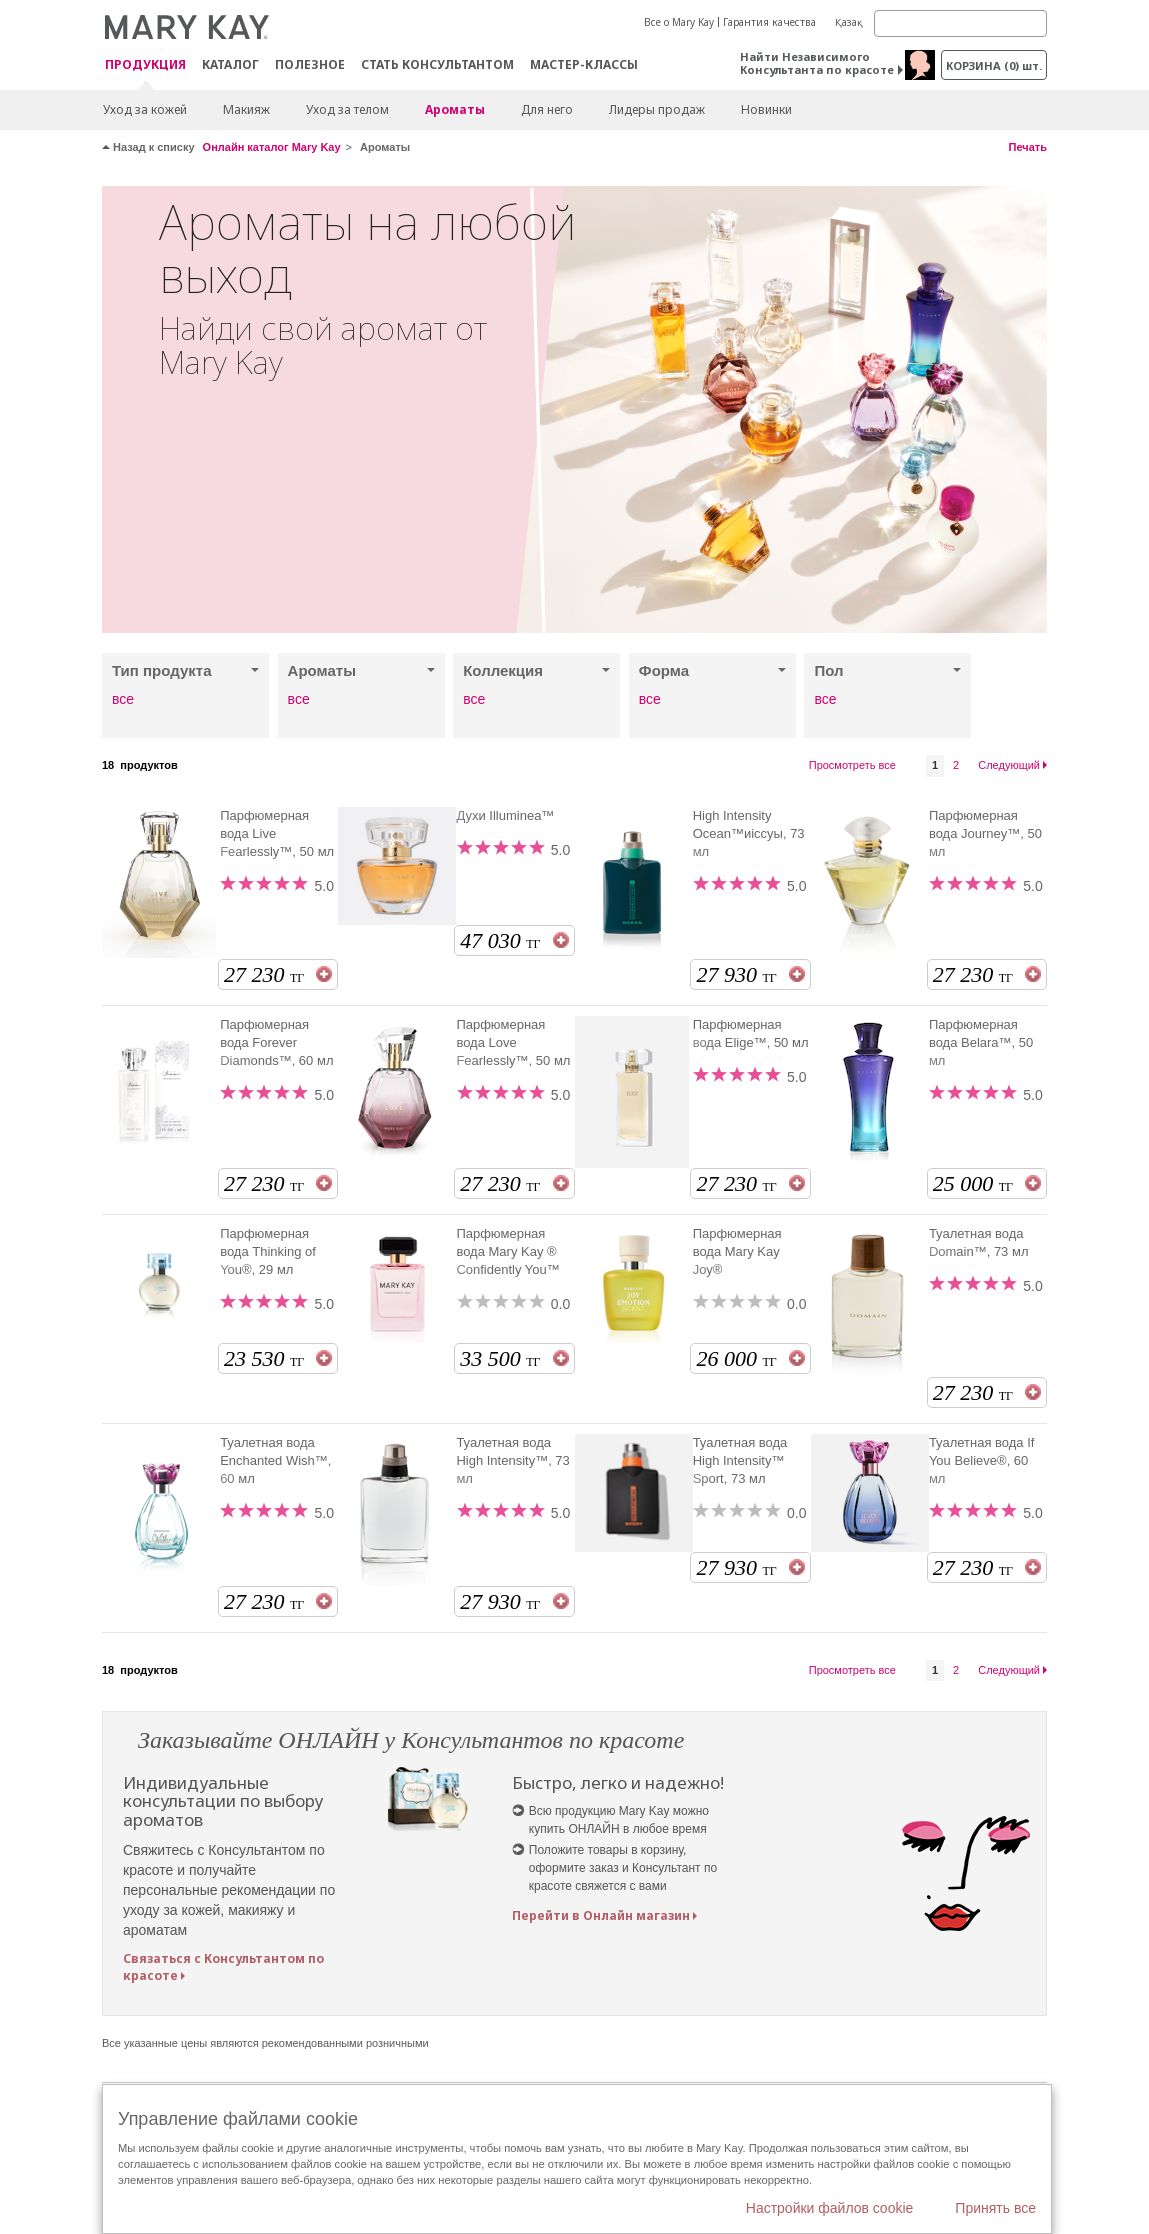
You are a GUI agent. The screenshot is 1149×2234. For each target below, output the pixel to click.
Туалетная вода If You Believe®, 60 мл (982, 1460)
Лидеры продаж (657, 109)
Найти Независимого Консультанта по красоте (817, 63)
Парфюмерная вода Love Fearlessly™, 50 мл (513, 1042)
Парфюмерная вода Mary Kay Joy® (737, 1251)
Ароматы (455, 109)
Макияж (246, 109)
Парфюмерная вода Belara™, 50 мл (981, 1042)
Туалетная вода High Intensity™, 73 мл (512, 1460)
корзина (994, 65)
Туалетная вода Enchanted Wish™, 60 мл (275, 1460)
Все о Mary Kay (679, 22)
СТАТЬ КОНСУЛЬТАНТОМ (437, 64)
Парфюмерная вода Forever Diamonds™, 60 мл (276, 1042)
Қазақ (849, 22)
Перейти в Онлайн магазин (601, 1915)
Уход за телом (347, 109)
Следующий (1009, 765)
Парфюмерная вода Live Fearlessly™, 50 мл (277, 833)
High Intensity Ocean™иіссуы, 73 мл (749, 833)
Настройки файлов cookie (830, 2208)
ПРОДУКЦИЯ (145, 65)
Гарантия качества (769, 22)
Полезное (310, 64)
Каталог (230, 64)
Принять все (995, 2208)
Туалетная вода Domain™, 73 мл (979, 1242)
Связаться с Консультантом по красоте (223, 1967)
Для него (547, 109)
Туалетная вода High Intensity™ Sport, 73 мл (740, 1460)
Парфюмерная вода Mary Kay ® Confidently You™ (507, 1251)
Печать (1028, 147)
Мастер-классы (584, 64)
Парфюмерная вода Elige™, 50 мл (751, 1033)
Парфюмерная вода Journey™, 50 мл (985, 833)
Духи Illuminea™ (505, 815)
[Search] (960, 23)
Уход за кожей (145, 109)
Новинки (766, 109)
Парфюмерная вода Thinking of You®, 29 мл (268, 1251)
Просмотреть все (852, 765)
